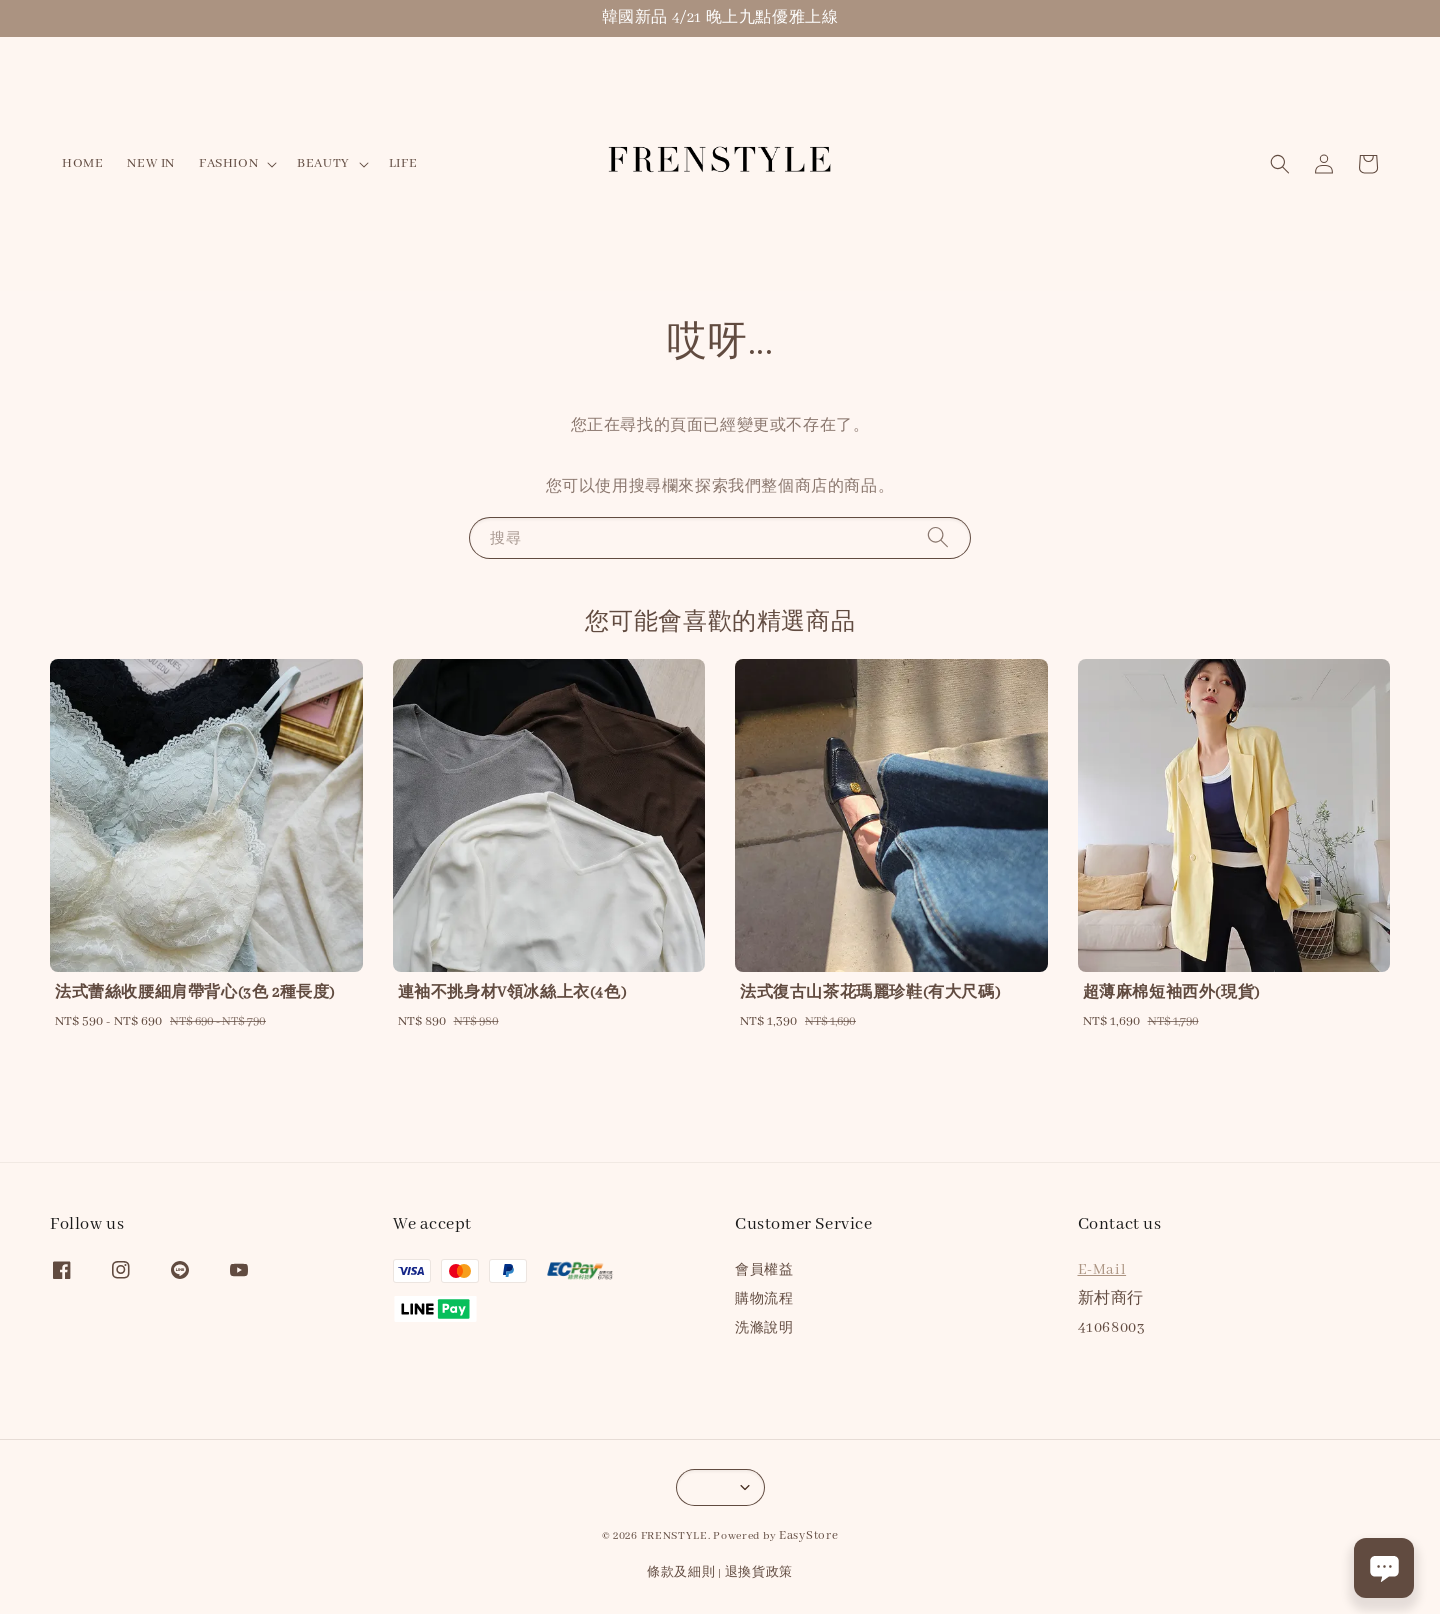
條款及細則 (681, 1572)
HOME (82, 163)
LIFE (403, 163)
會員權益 (764, 1270)
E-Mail (1102, 1270)
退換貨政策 (759, 1572)
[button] (1280, 164)
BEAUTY (323, 163)
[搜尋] (938, 537)
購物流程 (764, 1299)
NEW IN (151, 163)
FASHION (228, 163)
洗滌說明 (764, 1328)
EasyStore (808, 1535)
